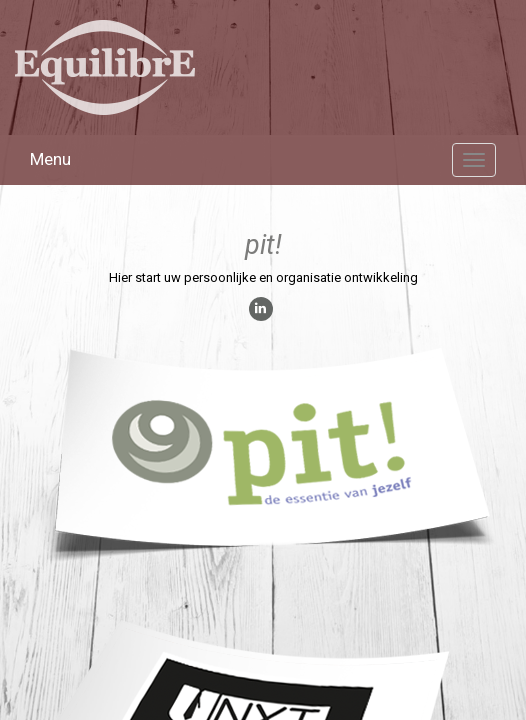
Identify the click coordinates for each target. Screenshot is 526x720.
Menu (50, 159)
